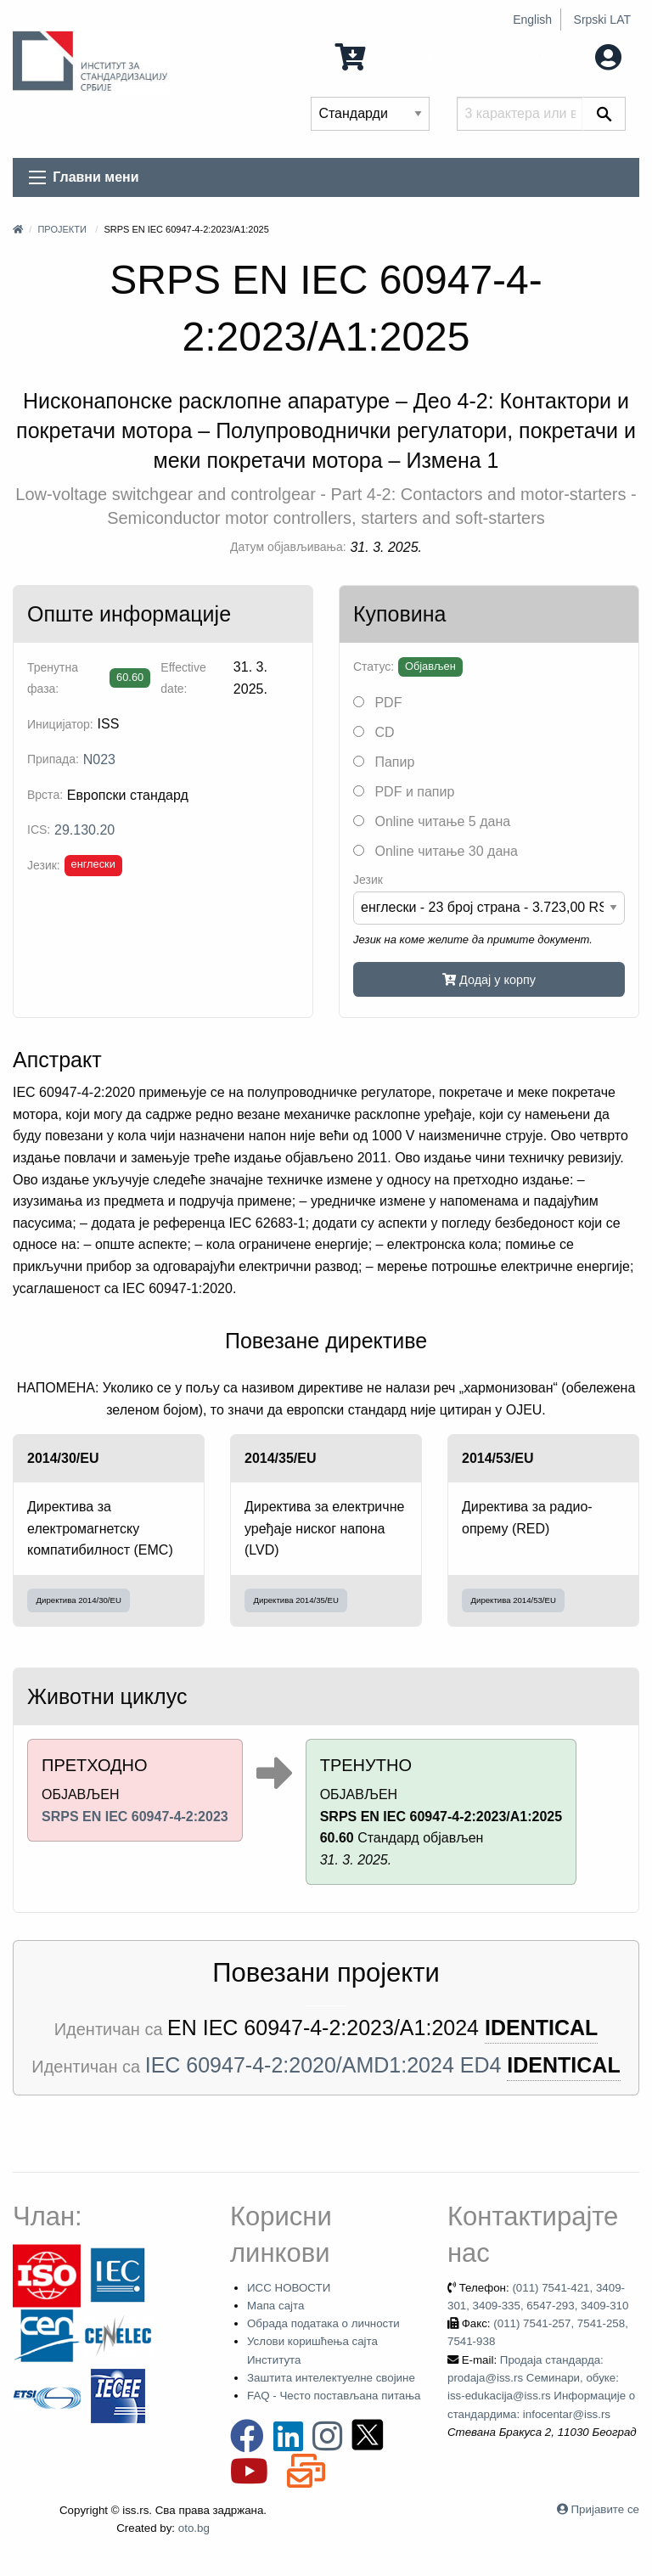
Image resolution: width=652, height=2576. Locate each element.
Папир (383, 762)
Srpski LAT (602, 19)
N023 (99, 759)
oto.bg (194, 2528)
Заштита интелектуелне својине (331, 2377)
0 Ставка (382, 55)
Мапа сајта (275, 2305)
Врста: (45, 794)
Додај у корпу (489, 980)
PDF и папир (403, 792)
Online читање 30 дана (435, 851)
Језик (368, 879)
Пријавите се (605, 2509)
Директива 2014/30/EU (79, 1600)
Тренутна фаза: (52, 678)
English (532, 19)
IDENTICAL (541, 2027)
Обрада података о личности (323, 2323)
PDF (377, 702)
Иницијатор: (60, 724)
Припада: (53, 759)
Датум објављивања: (288, 547)
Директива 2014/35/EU (296, 1600)
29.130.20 (84, 830)
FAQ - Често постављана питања (334, 2395)
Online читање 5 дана (431, 821)
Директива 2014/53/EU (513, 1600)
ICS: (38, 829)
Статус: (373, 666)
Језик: (43, 865)
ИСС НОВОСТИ (288, 2287)
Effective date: (182, 678)
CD (374, 732)
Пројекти (61, 229)
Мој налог (573, 55)
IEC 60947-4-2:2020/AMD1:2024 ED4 (323, 2065)
